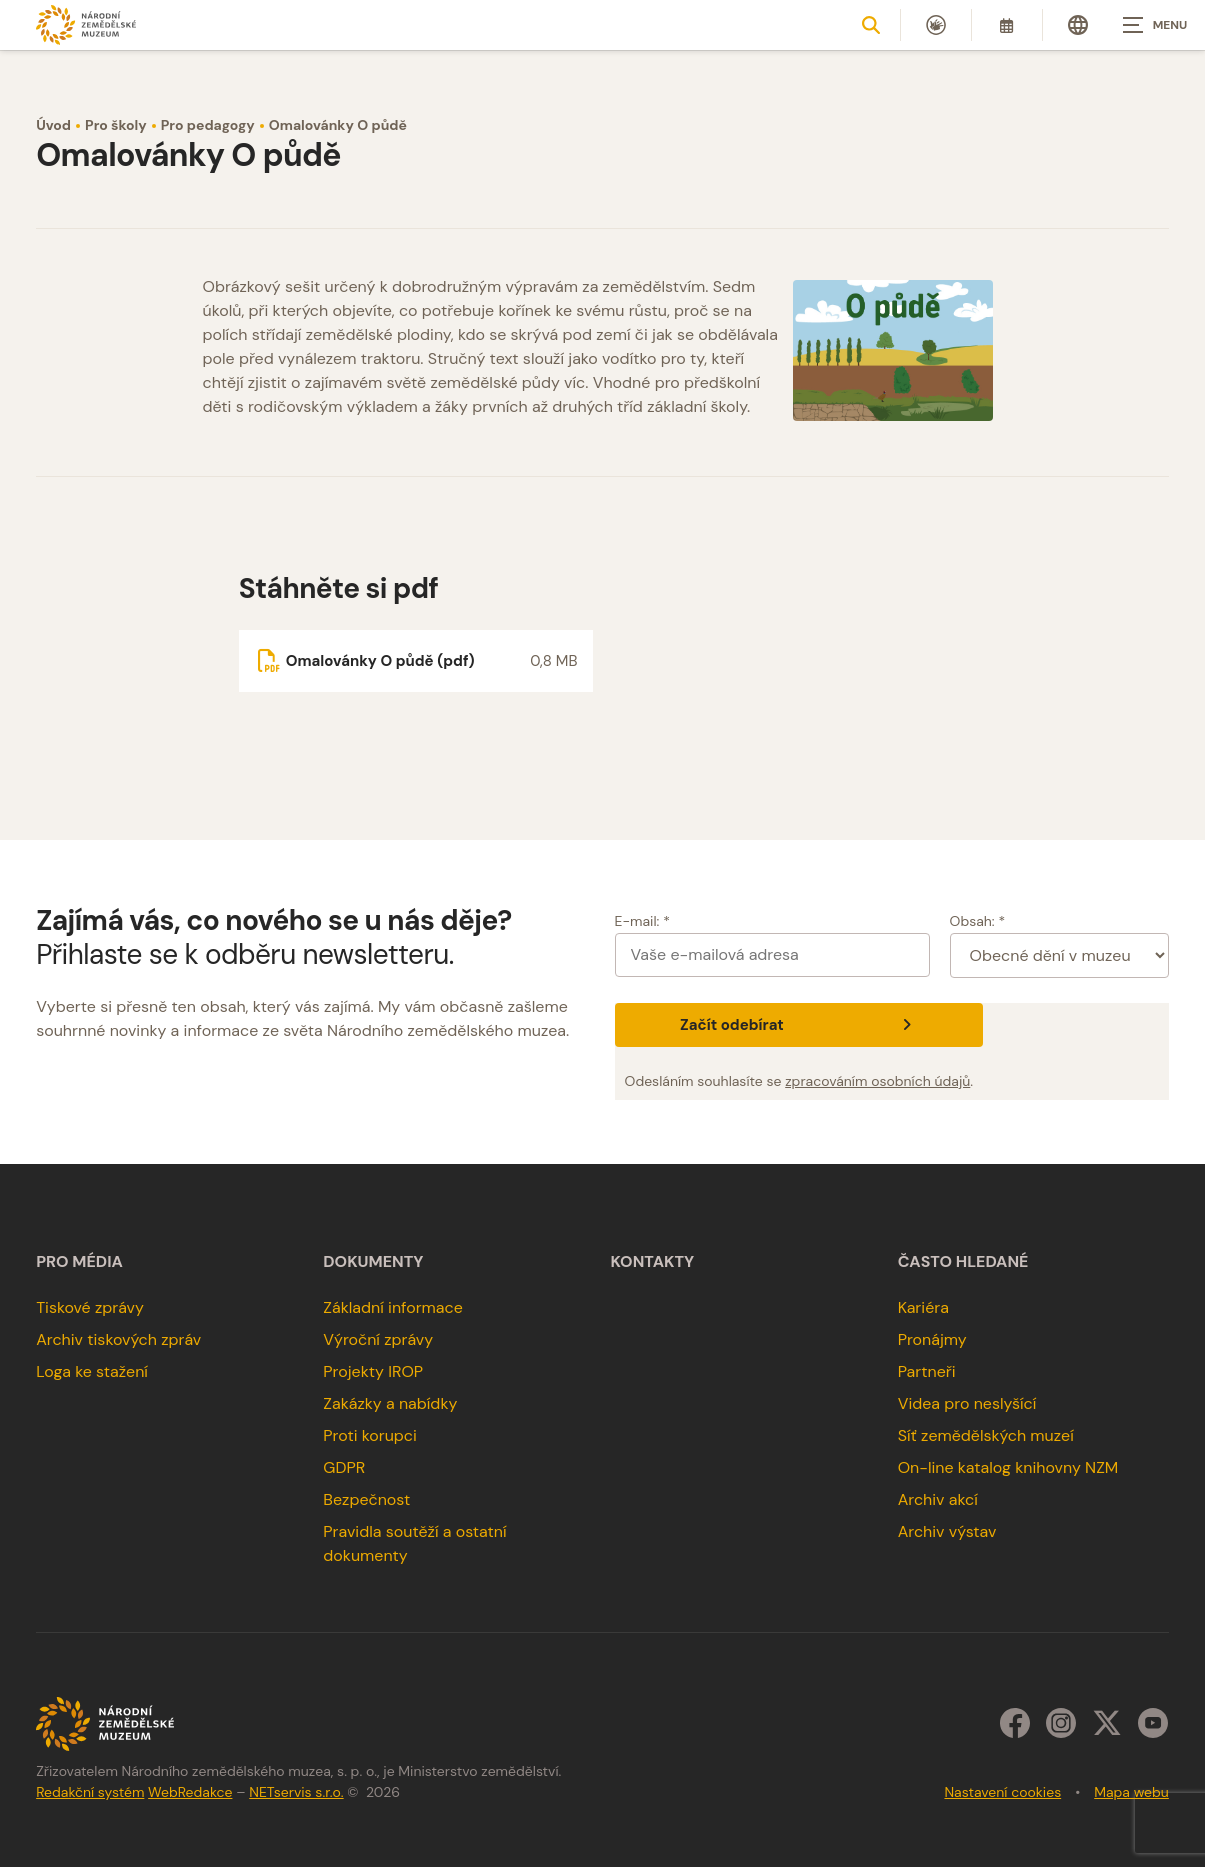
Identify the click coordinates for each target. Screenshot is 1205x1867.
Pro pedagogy (208, 125)
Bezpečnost (366, 1499)
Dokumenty (373, 1262)
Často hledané (963, 1262)
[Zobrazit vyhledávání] (871, 25)
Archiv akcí (938, 1499)
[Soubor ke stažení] (416, 661)
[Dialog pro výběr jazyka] (1078, 25)
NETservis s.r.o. (296, 1792)
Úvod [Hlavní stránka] (53, 125)
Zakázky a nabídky (390, 1403)
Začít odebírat (798, 1025)
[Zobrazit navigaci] (1155, 25)
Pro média (79, 1262)
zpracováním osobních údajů (877, 1081)
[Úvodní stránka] (86, 24)
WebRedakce (190, 1792)
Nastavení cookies (1002, 1792)
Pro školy (116, 125)
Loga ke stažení (92, 1371)
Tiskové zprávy (90, 1307)
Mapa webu (1131, 1792)
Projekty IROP (373, 1371)
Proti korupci (370, 1435)
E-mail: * (642, 921)
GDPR (344, 1467)
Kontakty (653, 1262)
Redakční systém (90, 1792)
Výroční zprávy (378, 1339)
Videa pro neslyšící (967, 1403)
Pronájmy (932, 1339)
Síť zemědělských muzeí (986, 1435)
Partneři (927, 1371)
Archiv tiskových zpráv (118, 1339)
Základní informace (393, 1307)
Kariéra (923, 1307)
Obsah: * (978, 921)
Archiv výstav (947, 1531)
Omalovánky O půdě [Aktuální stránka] (338, 125)
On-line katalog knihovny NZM (1008, 1467)
